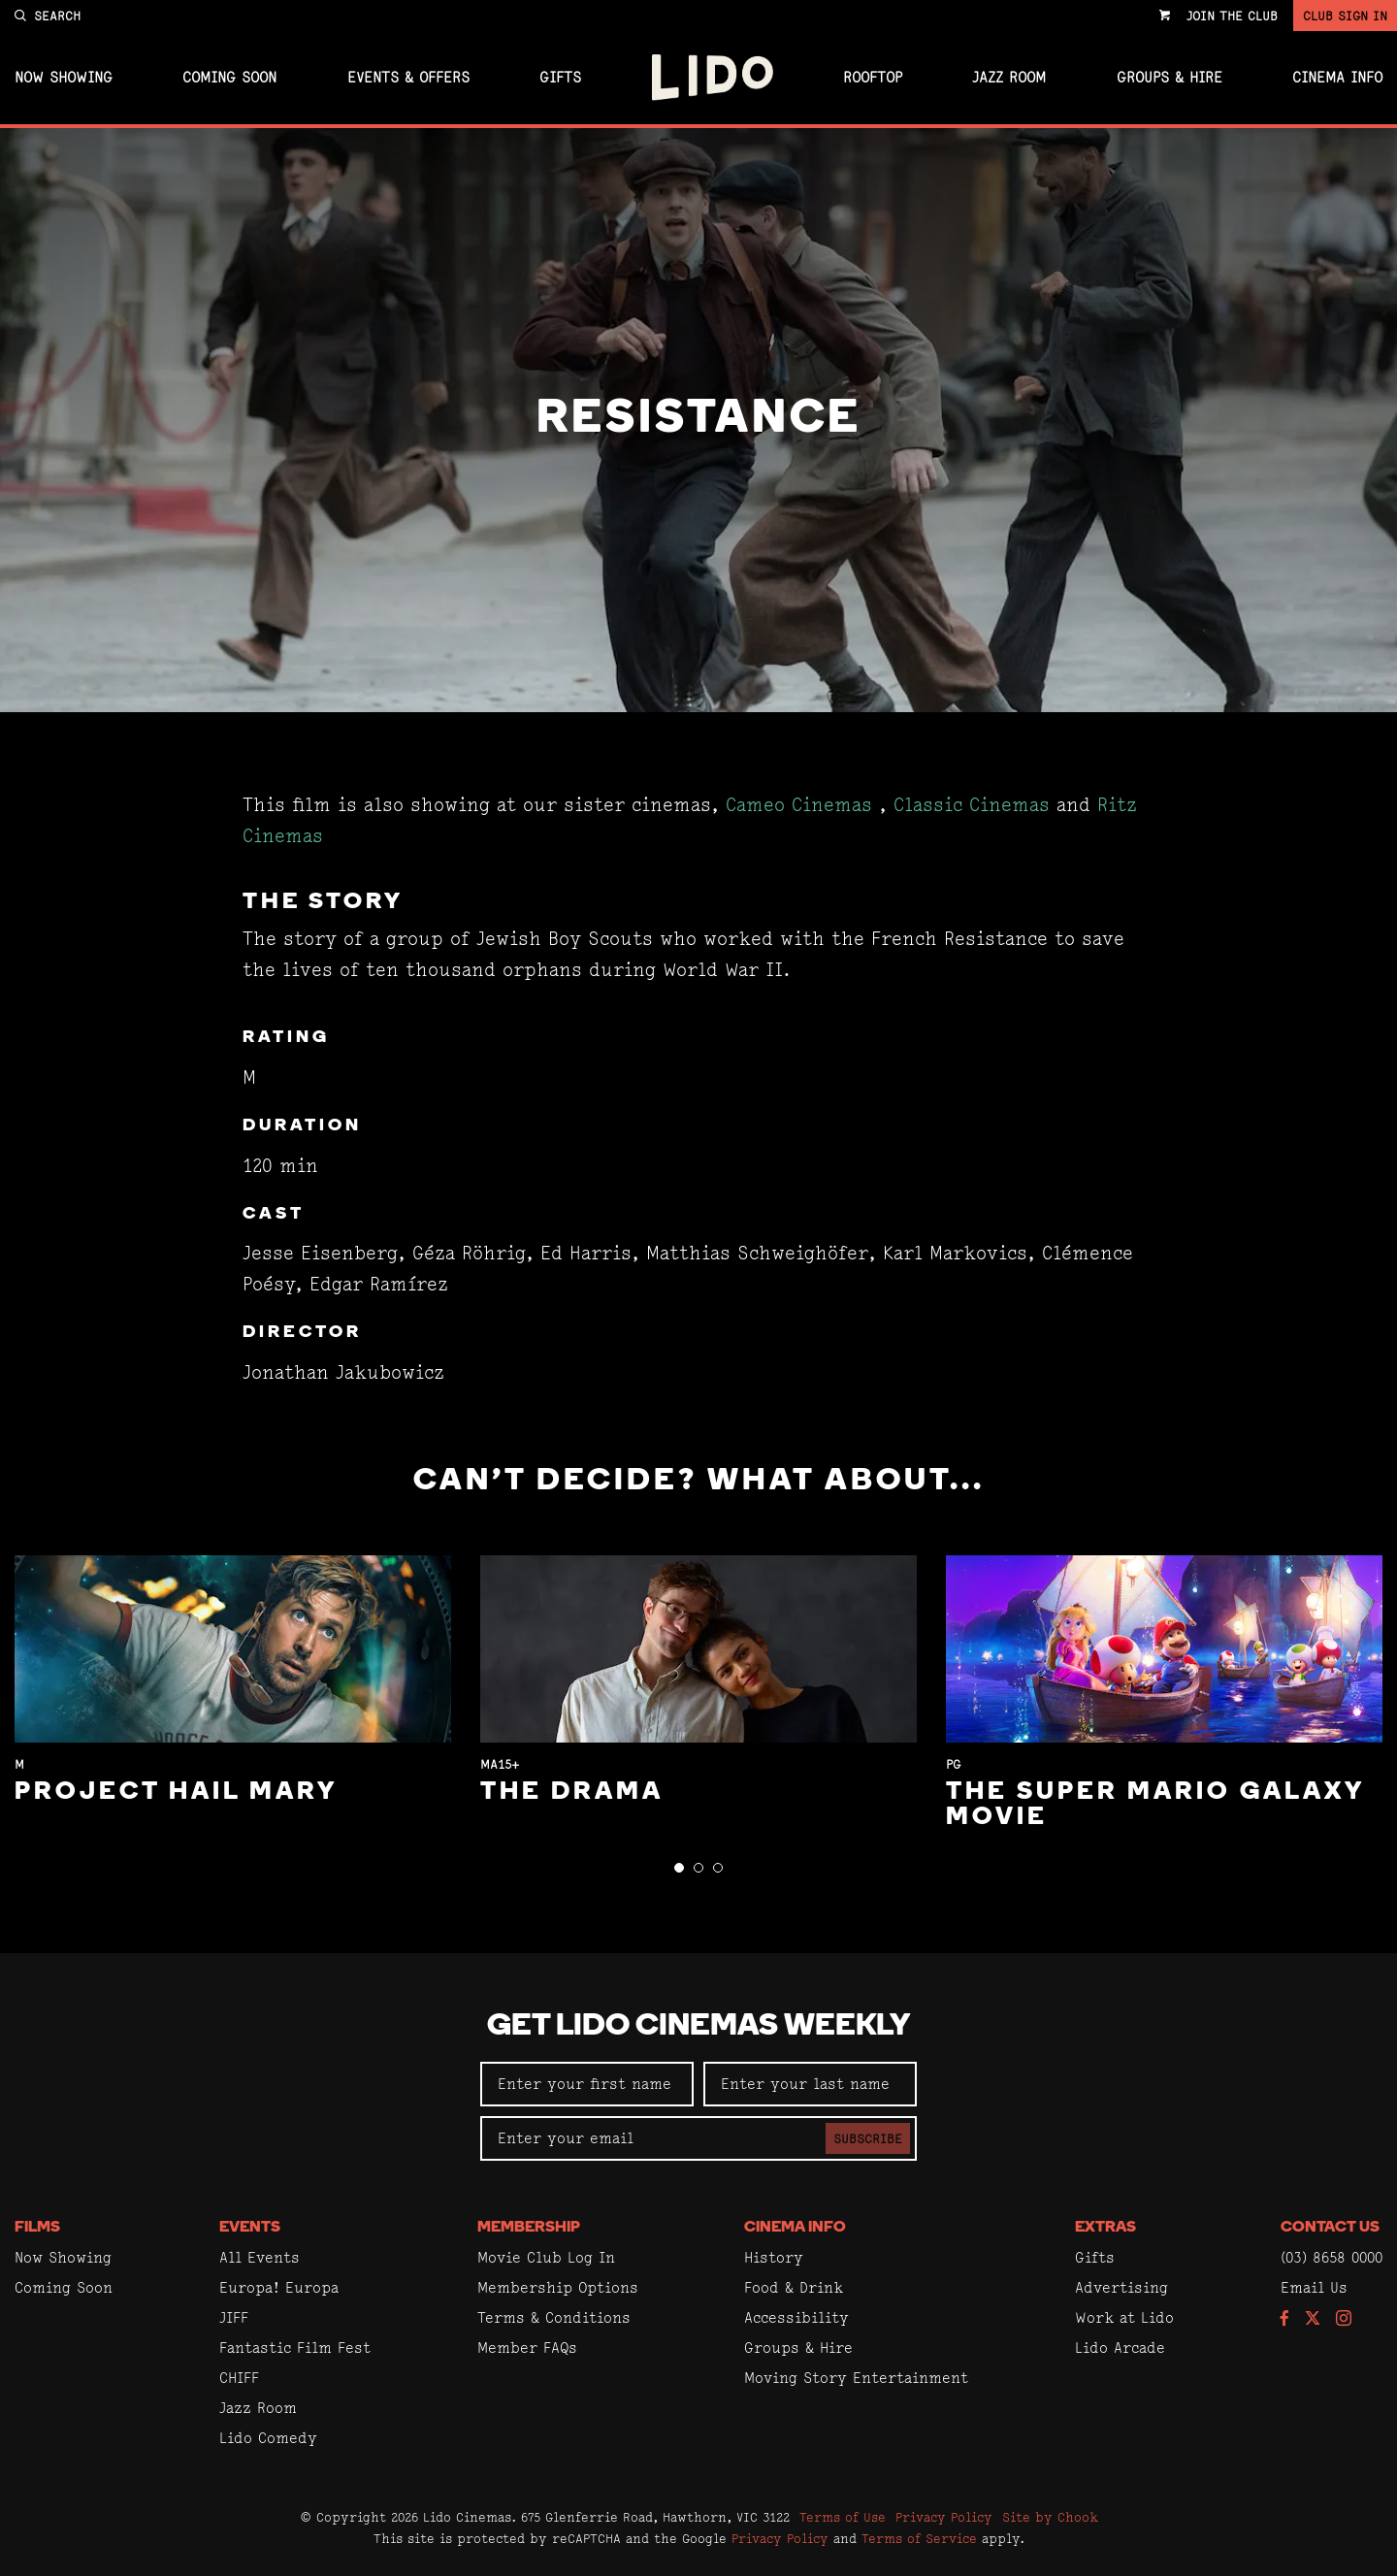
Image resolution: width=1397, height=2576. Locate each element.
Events (249, 2227)
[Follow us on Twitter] (1312, 2319)
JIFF (233, 2317)
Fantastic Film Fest (295, 2347)
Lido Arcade (1120, 2347)
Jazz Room (1009, 77)
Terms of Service (919, 2538)
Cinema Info (1337, 77)
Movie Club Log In (546, 2257)
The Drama (572, 1792)
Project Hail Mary (176, 1792)
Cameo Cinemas (799, 805)
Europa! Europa (279, 2287)
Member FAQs (527, 2347)
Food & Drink (793, 2287)
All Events (259, 2257)
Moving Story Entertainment (856, 2377)
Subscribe (867, 2138)
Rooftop (872, 77)
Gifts (560, 77)
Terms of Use (842, 2517)
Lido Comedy (268, 2438)
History (773, 2257)
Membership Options (557, 2287)
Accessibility (796, 2317)
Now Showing (64, 77)
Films (37, 2227)
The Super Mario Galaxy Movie (1155, 1805)
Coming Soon (229, 77)
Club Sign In (1345, 15)
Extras (1105, 2227)
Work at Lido (1124, 2317)
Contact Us (1330, 2227)
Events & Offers (408, 77)
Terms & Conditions (554, 2317)
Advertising (1121, 2287)
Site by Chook (1050, 2517)
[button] (679, 1868)
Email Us (1314, 2287)
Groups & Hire (1169, 77)
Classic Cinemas (971, 805)
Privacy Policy (943, 2517)
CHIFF (239, 2377)
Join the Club (1232, 15)
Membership (528, 2227)
